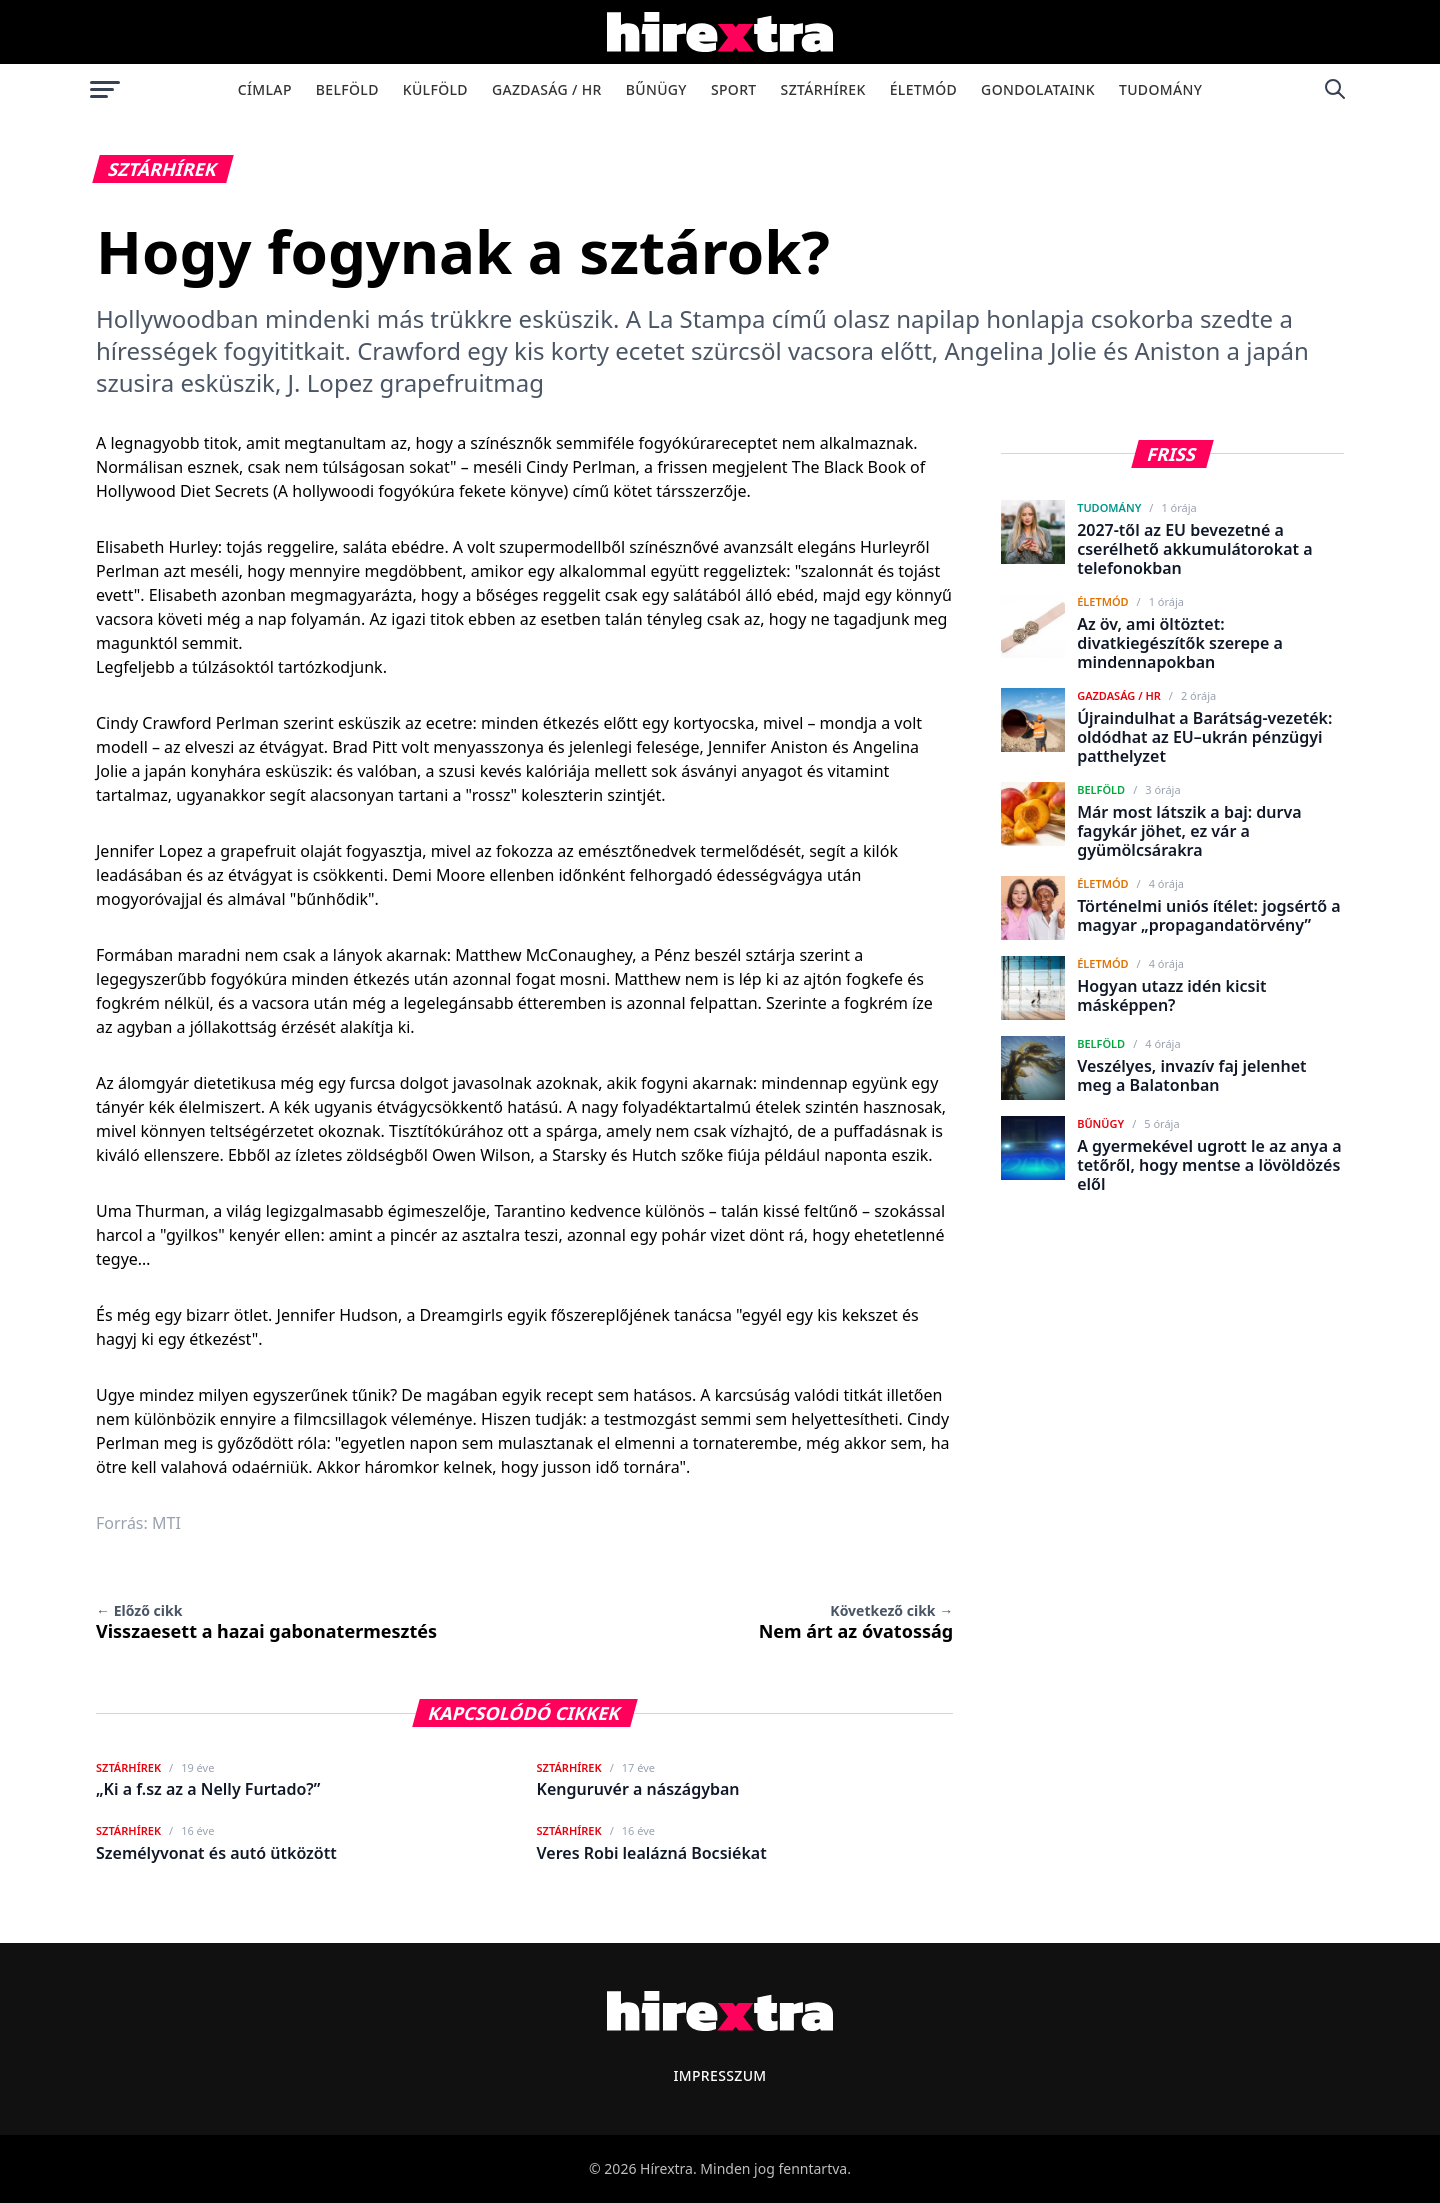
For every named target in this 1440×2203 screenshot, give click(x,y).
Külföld (435, 89)
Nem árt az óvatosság (856, 1622)
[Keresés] (1335, 89)
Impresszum (719, 2075)
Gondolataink (1038, 89)
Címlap (265, 89)
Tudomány (1160, 89)
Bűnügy (656, 89)
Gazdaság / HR (547, 89)
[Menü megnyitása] (105, 89)
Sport (734, 89)
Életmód (923, 89)
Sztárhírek (823, 89)
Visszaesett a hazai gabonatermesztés (266, 1622)
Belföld (347, 89)
